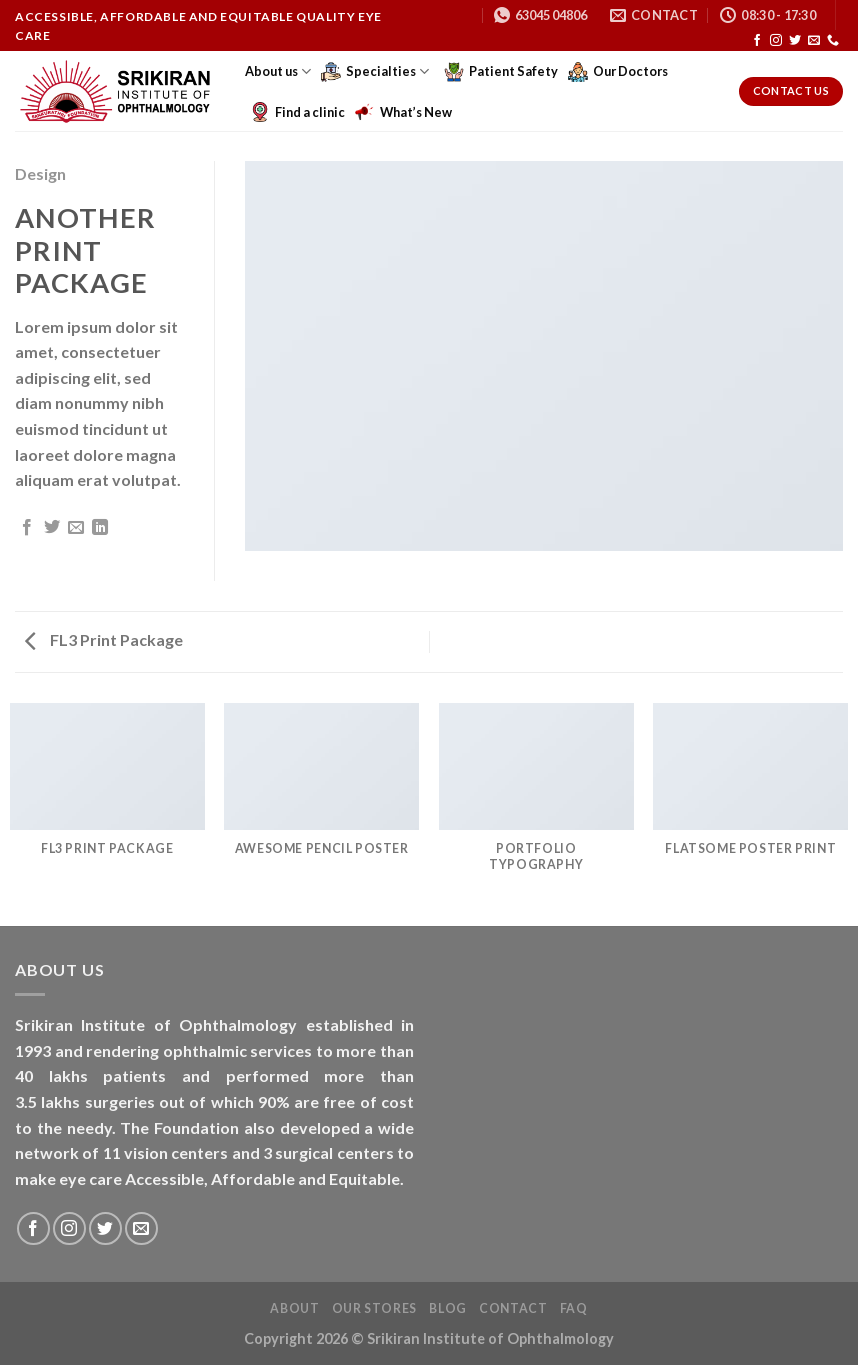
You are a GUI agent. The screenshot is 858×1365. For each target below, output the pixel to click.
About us (278, 71)
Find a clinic (297, 112)
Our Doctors (618, 72)
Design (40, 173)
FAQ (574, 1308)
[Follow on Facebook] (757, 41)
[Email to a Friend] (76, 528)
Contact (513, 1308)
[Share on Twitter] (52, 528)
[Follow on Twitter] (795, 41)
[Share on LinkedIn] (100, 528)
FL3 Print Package (104, 639)
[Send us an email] (814, 41)
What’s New (403, 112)
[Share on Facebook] (27, 528)
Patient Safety (501, 72)
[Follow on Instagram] (776, 41)
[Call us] (833, 41)
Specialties (375, 72)
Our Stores (374, 1308)
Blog (447, 1308)
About (294, 1308)
